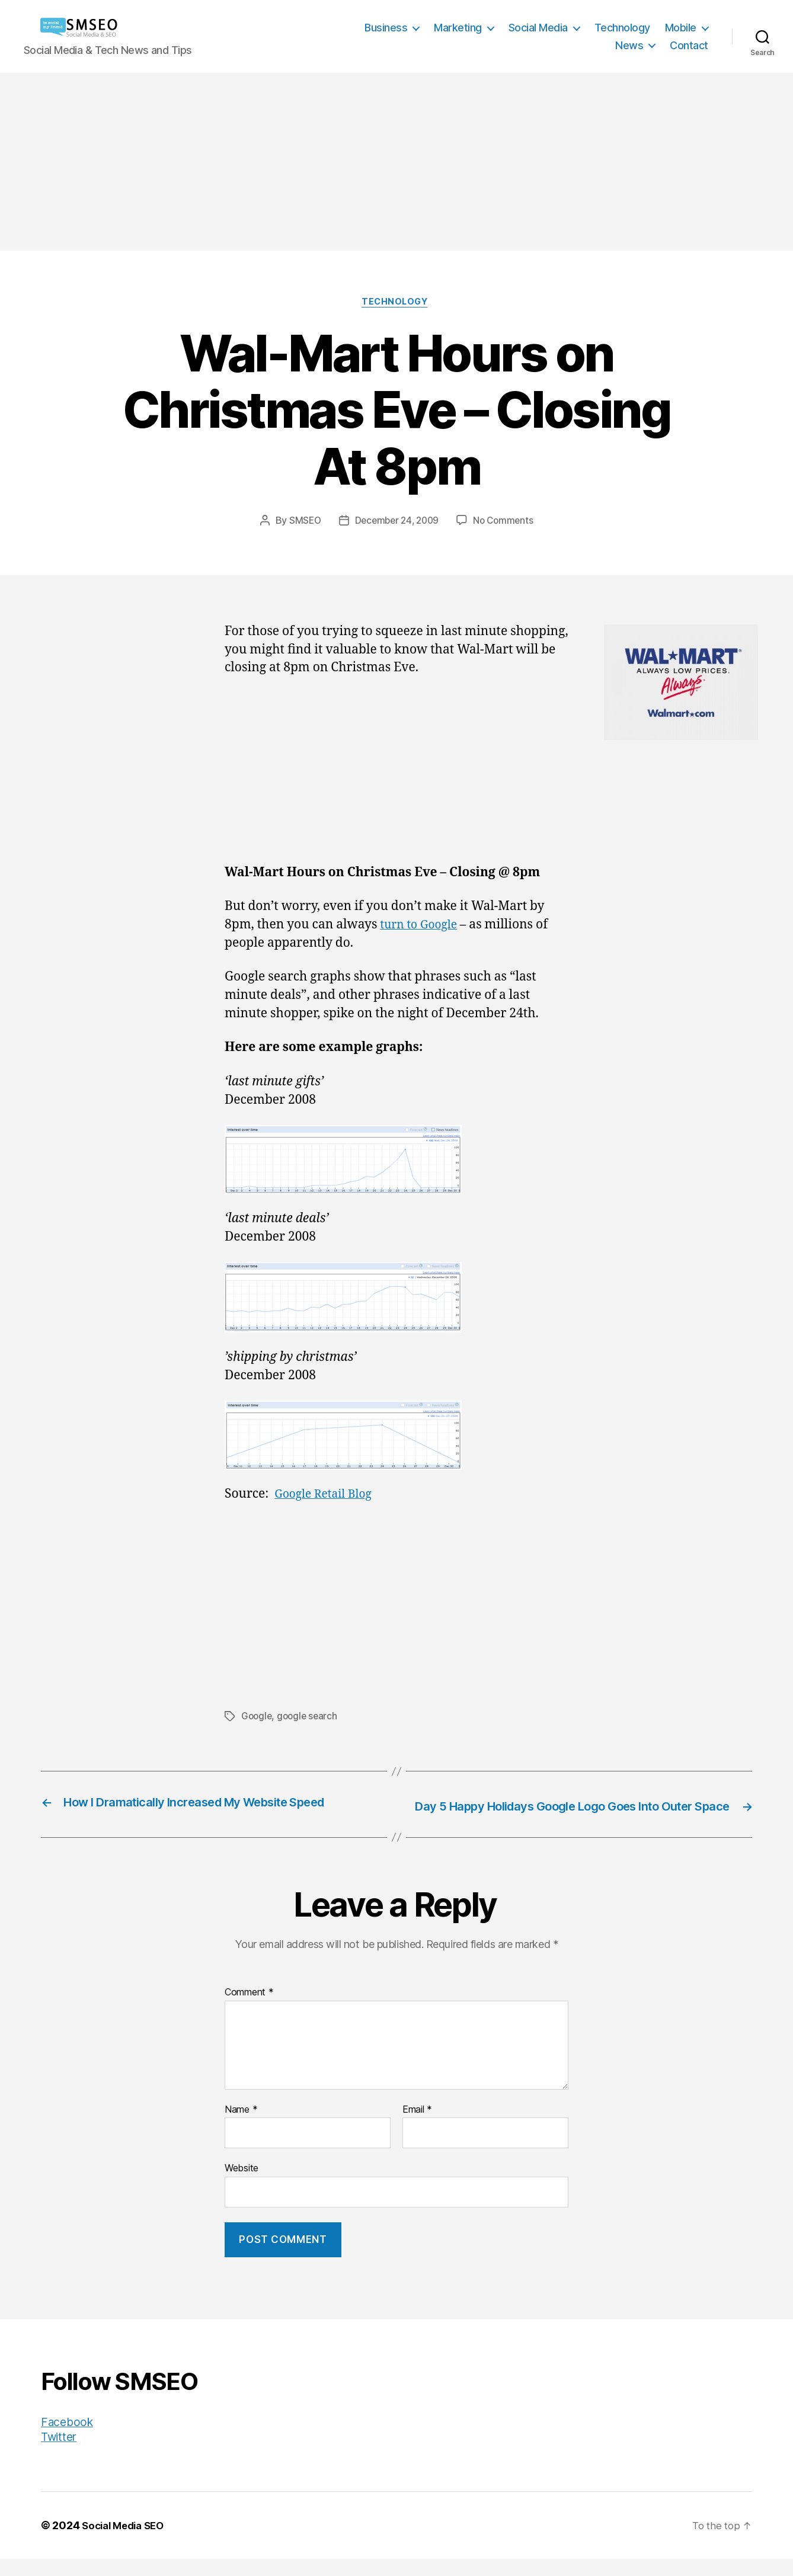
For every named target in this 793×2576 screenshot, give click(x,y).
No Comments (506, 522)
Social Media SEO (126, 2542)
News (629, 45)
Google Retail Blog (327, 1496)
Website (241, 2185)
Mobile (680, 27)
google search (310, 1717)
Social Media (538, 27)
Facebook (69, 2438)
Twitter (60, 2453)
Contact (689, 45)
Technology (622, 27)
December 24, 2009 (395, 522)
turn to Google (422, 926)
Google (257, 1717)
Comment (249, 2010)
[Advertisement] (396, 162)
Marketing (458, 27)
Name (241, 2127)
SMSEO (301, 522)
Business (385, 27)
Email (417, 2127)
